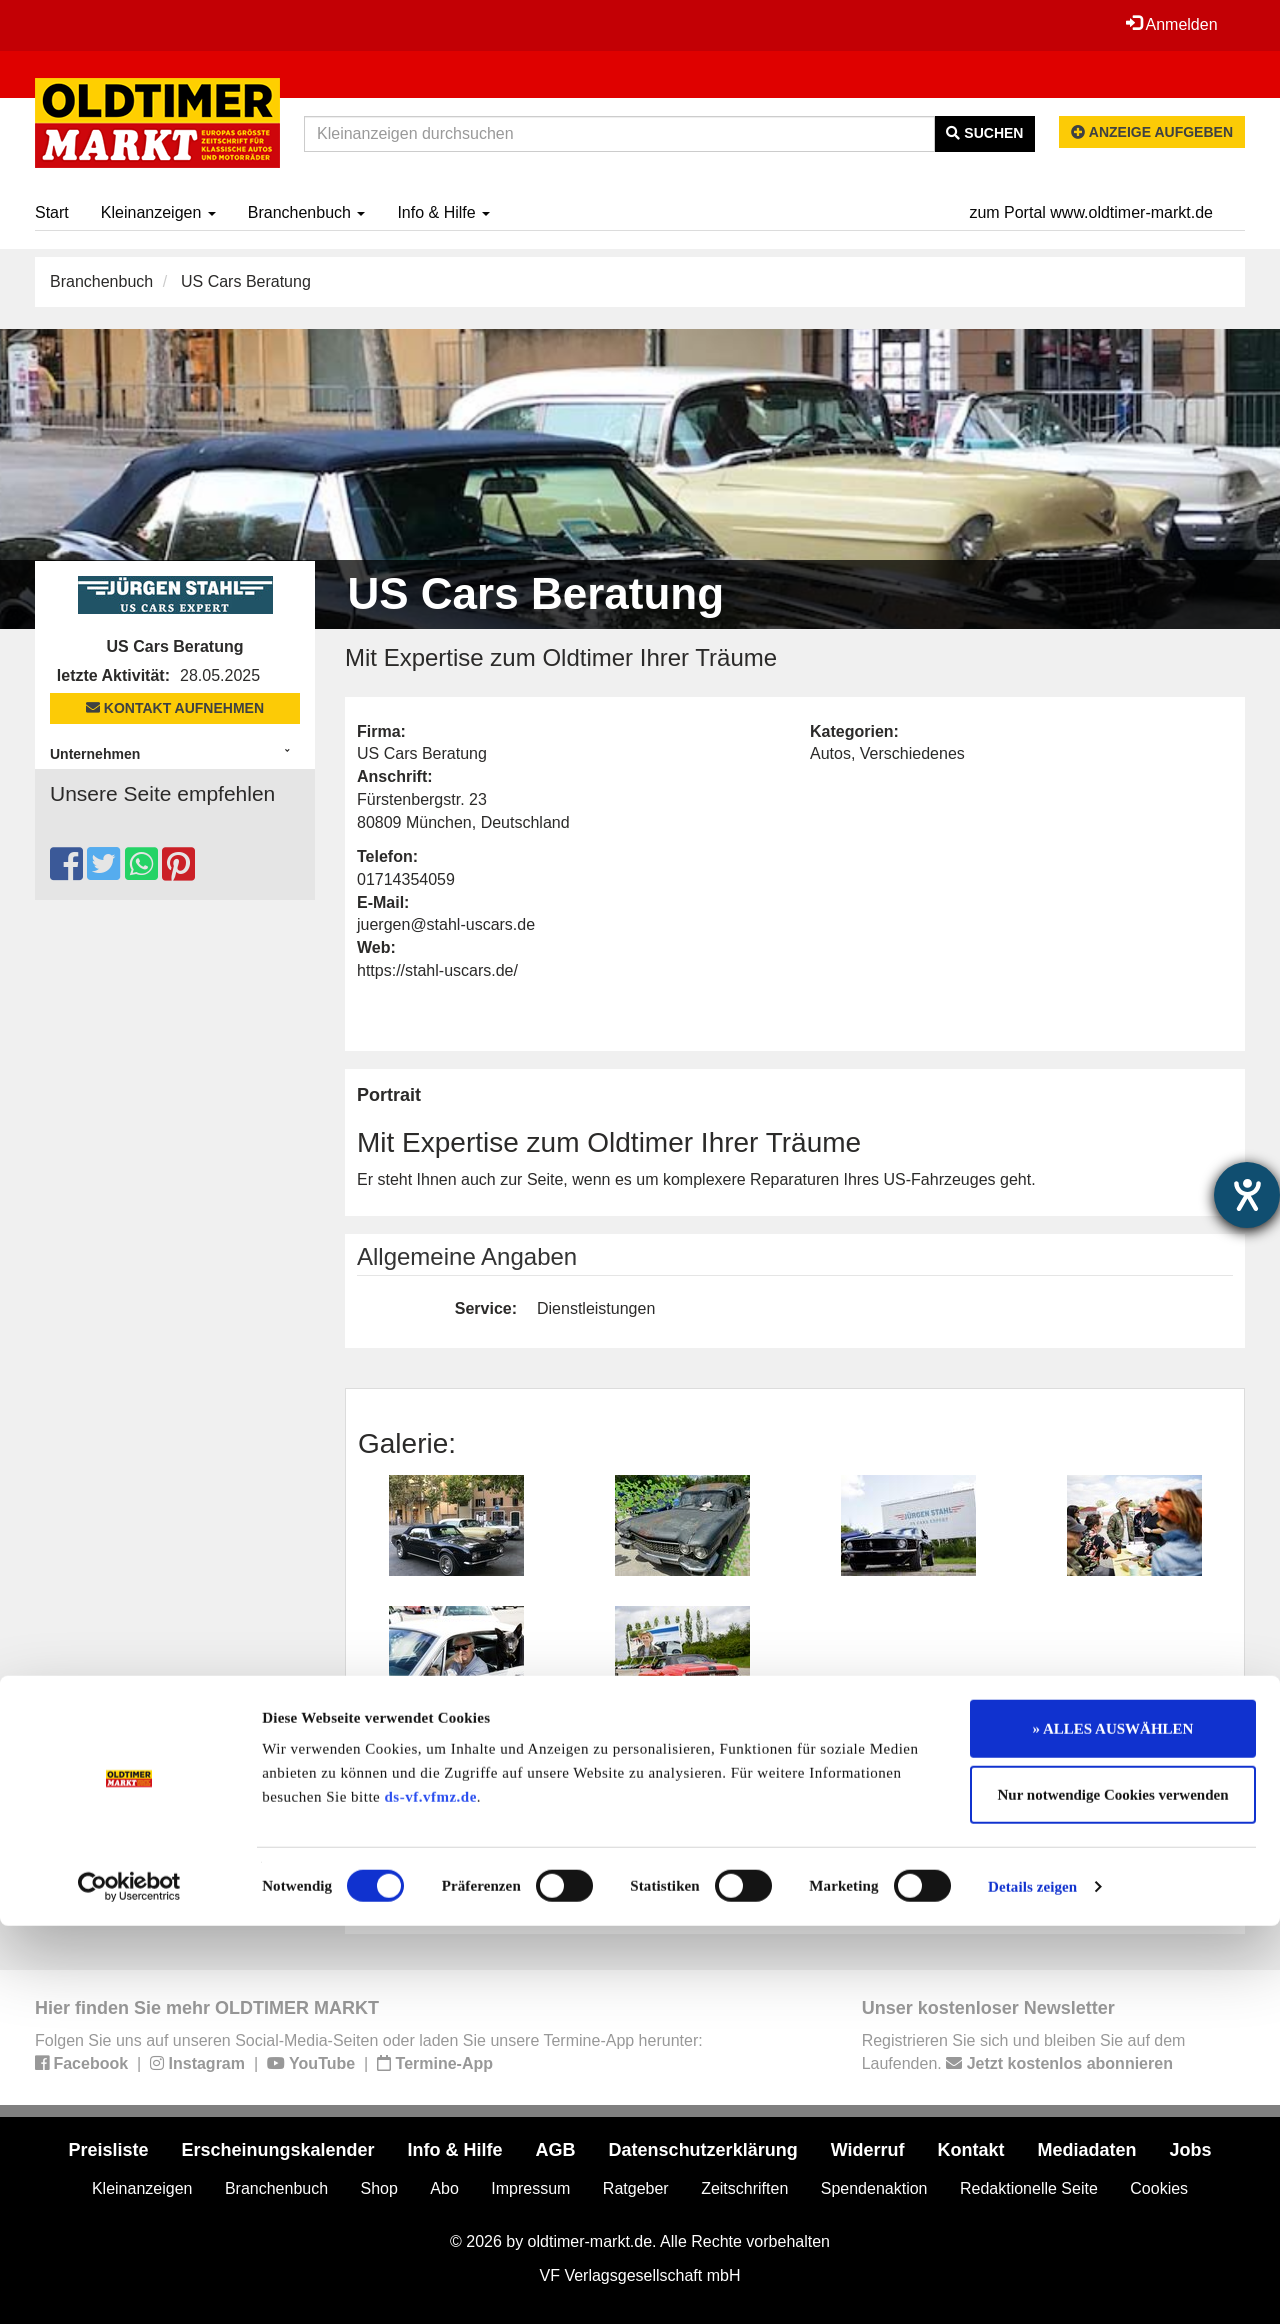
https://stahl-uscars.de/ (437, 970)
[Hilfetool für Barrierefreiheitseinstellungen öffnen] (1247, 1195)
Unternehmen (95, 754)
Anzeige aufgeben (1152, 132)
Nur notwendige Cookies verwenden (1113, 2193)
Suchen (984, 133)
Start (52, 212)
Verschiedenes (912, 753)
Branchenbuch (307, 212)
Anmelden (1169, 24)
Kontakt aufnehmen (175, 708)
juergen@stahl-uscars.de (446, 924)
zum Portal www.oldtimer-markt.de (1091, 212)
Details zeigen (1032, 2285)
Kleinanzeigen (158, 212)
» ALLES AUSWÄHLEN (1113, 2127)
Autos (830, 753)
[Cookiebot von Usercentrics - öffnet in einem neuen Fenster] (129, 2285)
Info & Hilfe (443, 212)
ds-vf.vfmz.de (431, 2195)
